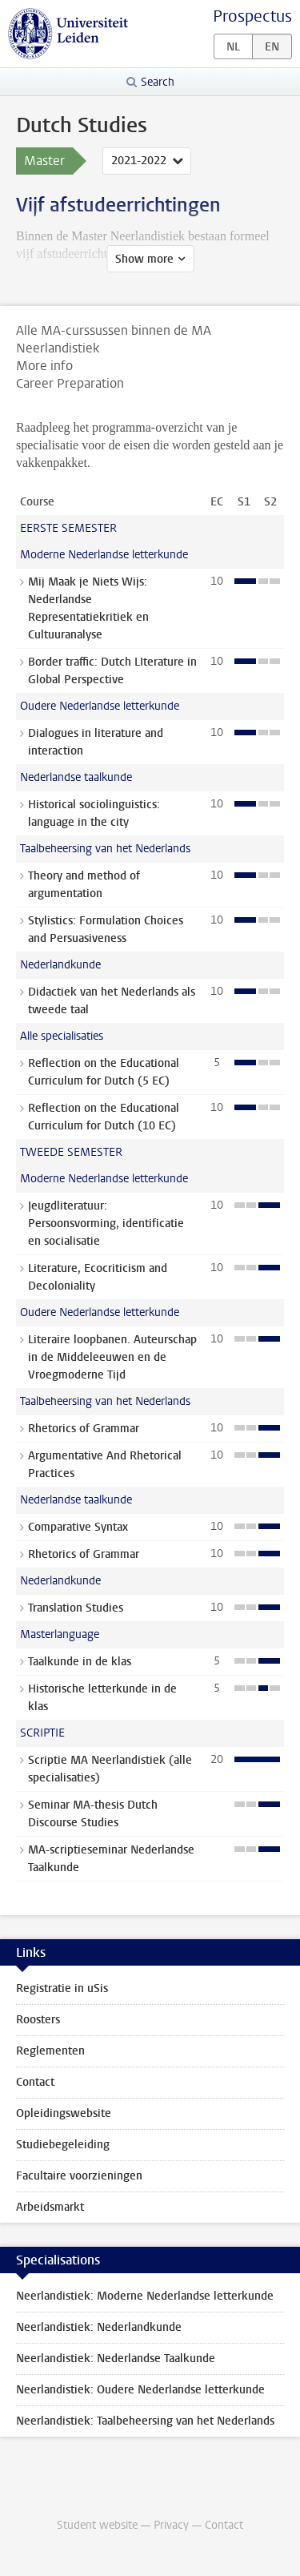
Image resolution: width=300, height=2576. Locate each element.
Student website (97, 2525)
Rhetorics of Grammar (83, 1428)
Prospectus (252, 16)
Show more (144, 259)
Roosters (38, 2019)
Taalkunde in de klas (79, 1661)
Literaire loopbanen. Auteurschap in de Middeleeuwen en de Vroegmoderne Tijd (112, 1357)
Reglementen (50, 2051)
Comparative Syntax (78, 1527)
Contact (35, 2082)
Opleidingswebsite (63, 2113)
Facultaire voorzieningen (79, 2176)
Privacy (171, 2525)
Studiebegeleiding (63, 2144)
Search (157, 82)
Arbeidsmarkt (50, 2207)
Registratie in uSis (62, 1988)
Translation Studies (75, 1608)
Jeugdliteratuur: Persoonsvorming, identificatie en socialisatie (106, 1223)
